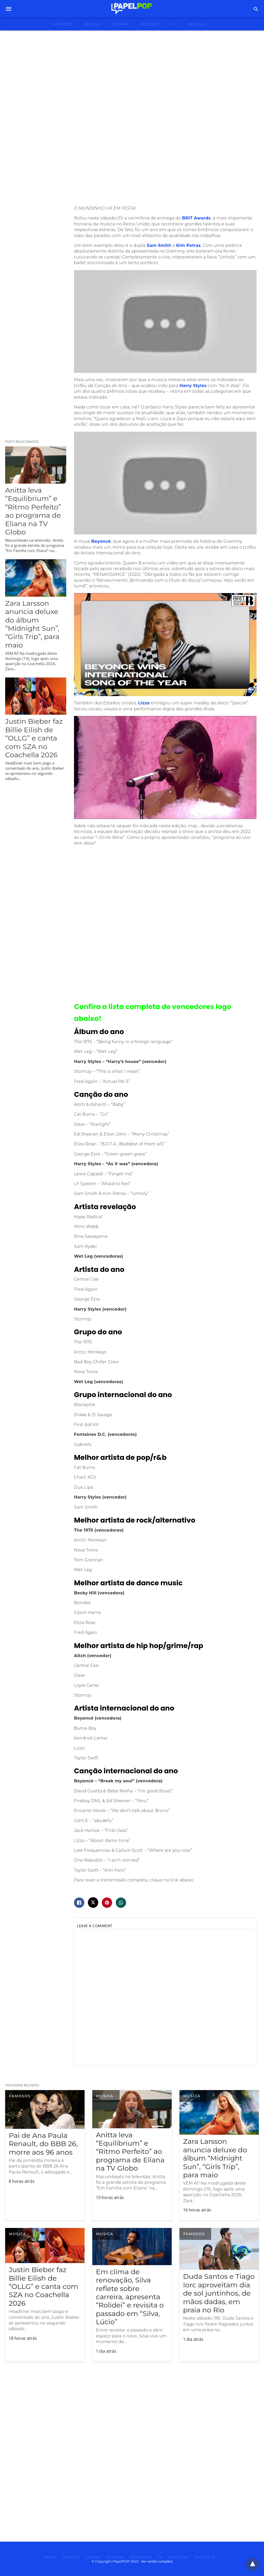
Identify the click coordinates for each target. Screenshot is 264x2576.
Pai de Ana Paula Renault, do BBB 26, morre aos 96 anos (43, 2143)
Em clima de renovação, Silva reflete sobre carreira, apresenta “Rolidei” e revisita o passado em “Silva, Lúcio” (130, 2296)
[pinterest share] (107, 1902)
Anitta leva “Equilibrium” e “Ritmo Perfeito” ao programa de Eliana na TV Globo (33, 511)
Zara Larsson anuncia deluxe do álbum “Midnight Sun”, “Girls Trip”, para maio (32, 624)
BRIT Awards (196, 218)
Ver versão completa (156, 2561)
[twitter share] (93, 1902)
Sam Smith (159, 245)
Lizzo (144, 702)
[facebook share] (79, 1902)
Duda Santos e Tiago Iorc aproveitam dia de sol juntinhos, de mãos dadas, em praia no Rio (219, 2293)
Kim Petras (188, 245)
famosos (63, 24)
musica (93, 24)
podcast (150, 24)
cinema (120, 24)
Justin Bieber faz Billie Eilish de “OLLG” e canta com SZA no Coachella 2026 (34, 738)
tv (173, 24)
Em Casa (197, 24)
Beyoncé (101, 541)
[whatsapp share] (121, 1902)
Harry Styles (193, 385)
